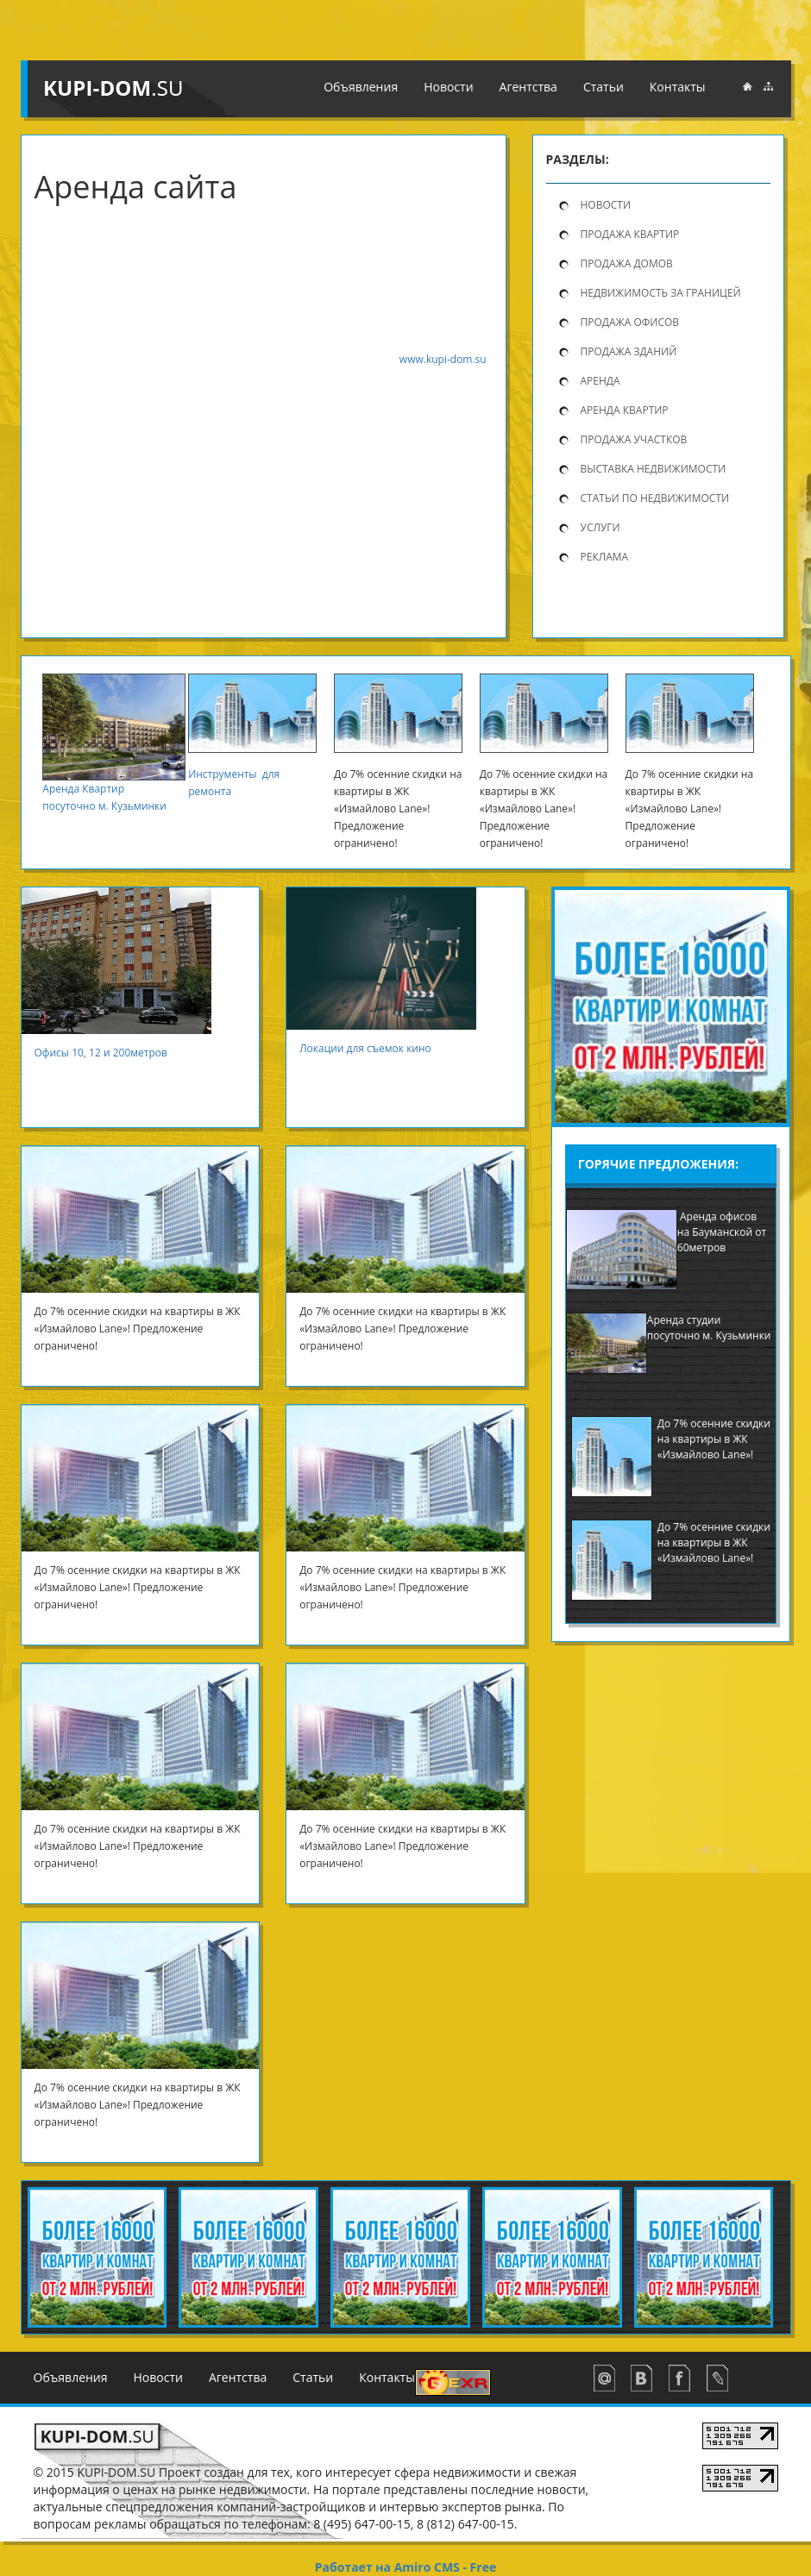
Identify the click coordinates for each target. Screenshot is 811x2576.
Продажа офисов (630, 322)
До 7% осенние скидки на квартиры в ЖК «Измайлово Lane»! (713, 1439)
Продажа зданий (629, 351)
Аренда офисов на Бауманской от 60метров (721, 1232)
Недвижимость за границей (661, 292)
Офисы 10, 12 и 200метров (108, 1052)
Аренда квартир (625, 410)
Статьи (603, 86)
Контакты (678, 86)
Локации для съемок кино (366, 1048)
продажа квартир (630, 234)
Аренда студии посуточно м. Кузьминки (709, 1328)
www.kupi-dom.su (443, 359)
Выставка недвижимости (653, 468)
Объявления (361, 86)
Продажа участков (634, 439)
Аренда (600, 380)
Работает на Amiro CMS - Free (405, 2567)
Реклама (605, 556)
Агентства (528, 86)
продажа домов (627, 263)
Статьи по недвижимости (655, 498)
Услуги (600, 527)
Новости (448, 86)
